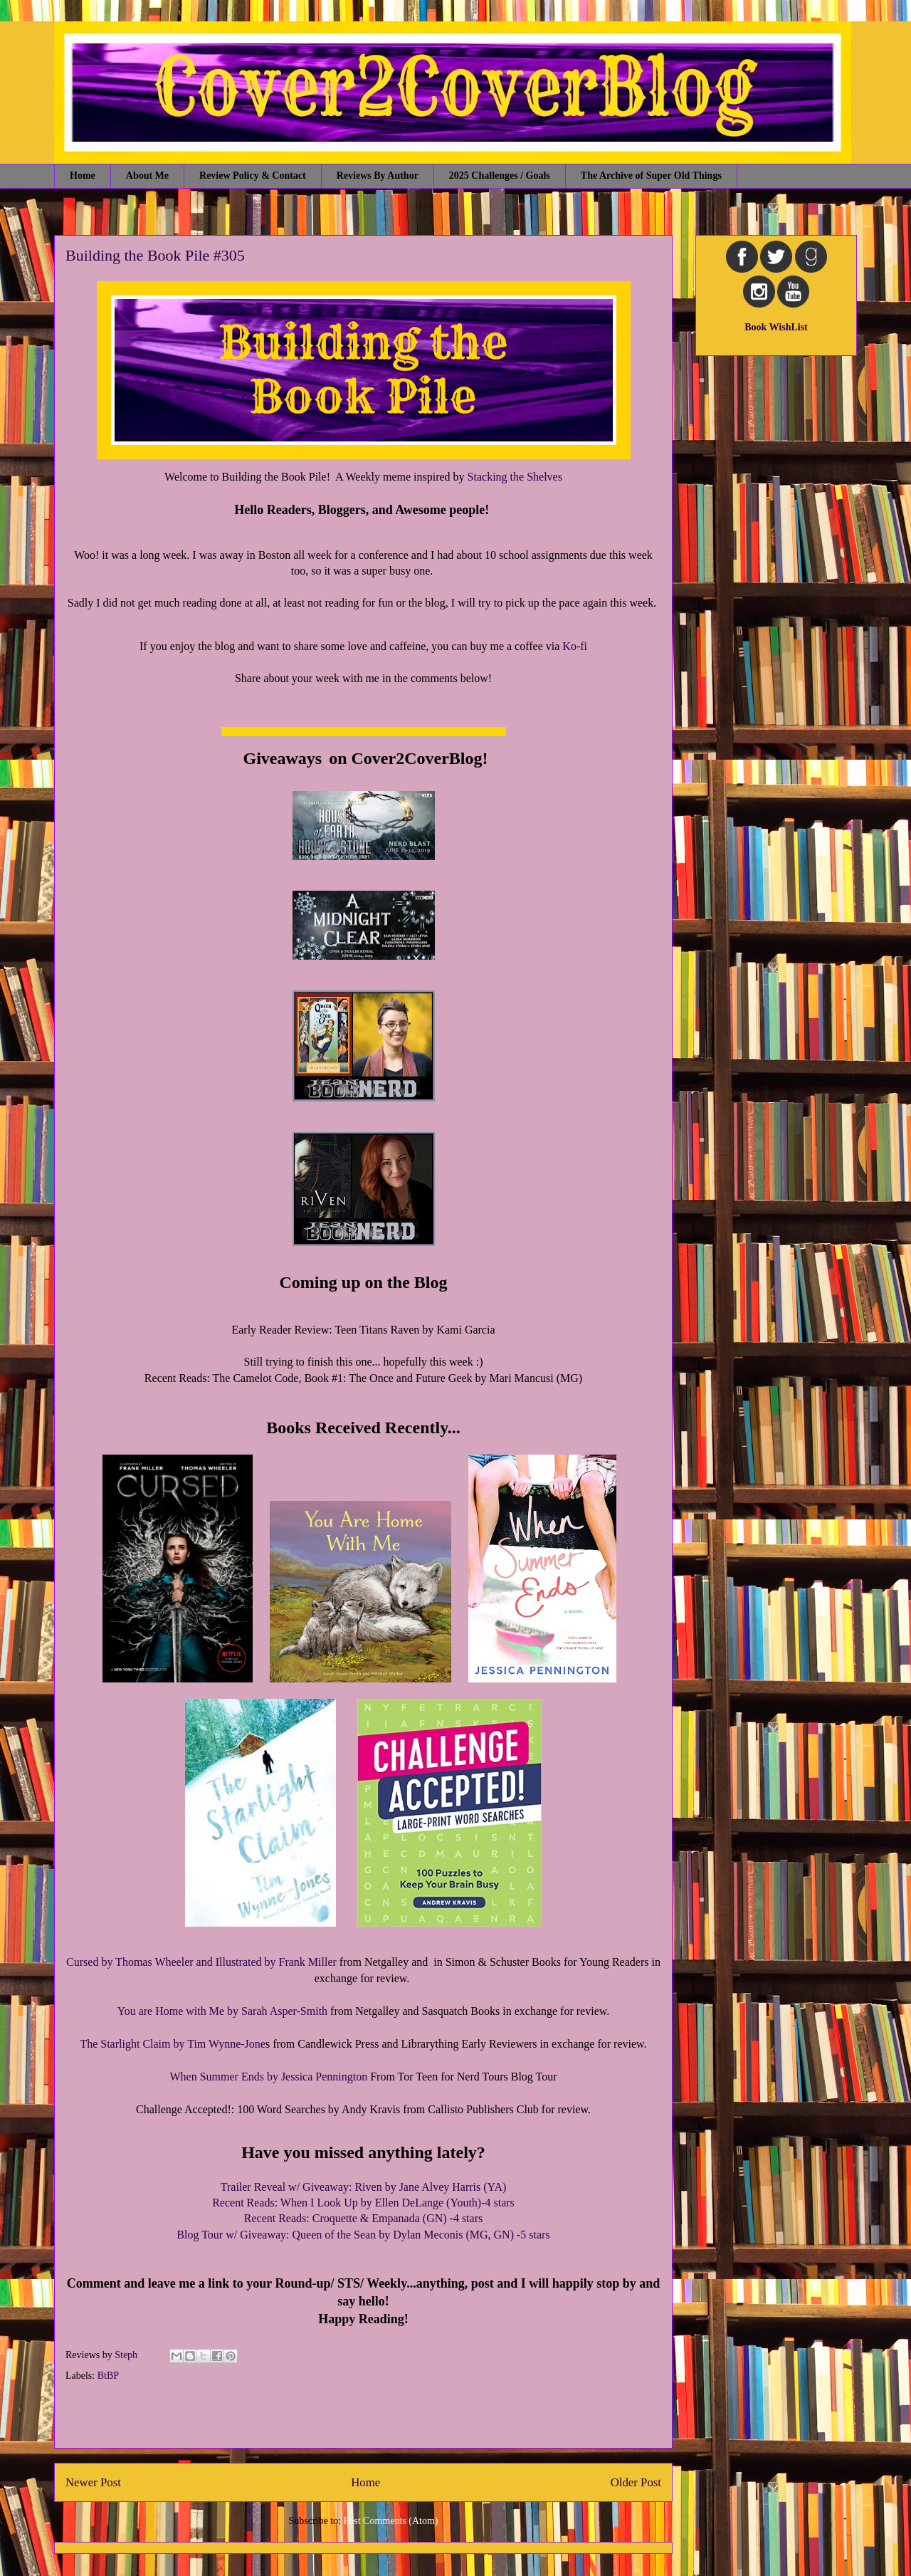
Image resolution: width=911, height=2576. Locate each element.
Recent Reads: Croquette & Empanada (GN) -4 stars (363, 2218)
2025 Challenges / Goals (499, 175)
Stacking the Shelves (515, 477)
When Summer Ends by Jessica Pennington (269, 2076)
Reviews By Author (377, 175)
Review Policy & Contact (252, 175)
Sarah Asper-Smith (284, 2011)
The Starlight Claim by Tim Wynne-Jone (172, 2044)
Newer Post (93, 2482)
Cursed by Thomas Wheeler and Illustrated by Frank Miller (201, 1962)
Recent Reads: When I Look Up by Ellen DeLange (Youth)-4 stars (363, 2203)
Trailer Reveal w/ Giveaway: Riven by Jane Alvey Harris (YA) (364, 2187)
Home (82, 175)
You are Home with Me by (179, 2011)
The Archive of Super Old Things (651, 175)
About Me (147, 175)
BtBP (108, 2375)
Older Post (636, 2482)
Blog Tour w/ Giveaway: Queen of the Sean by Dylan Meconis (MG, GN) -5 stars (363, 2235)
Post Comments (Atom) (390, 2520)
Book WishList (776, 327)
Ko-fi (574, 646)
